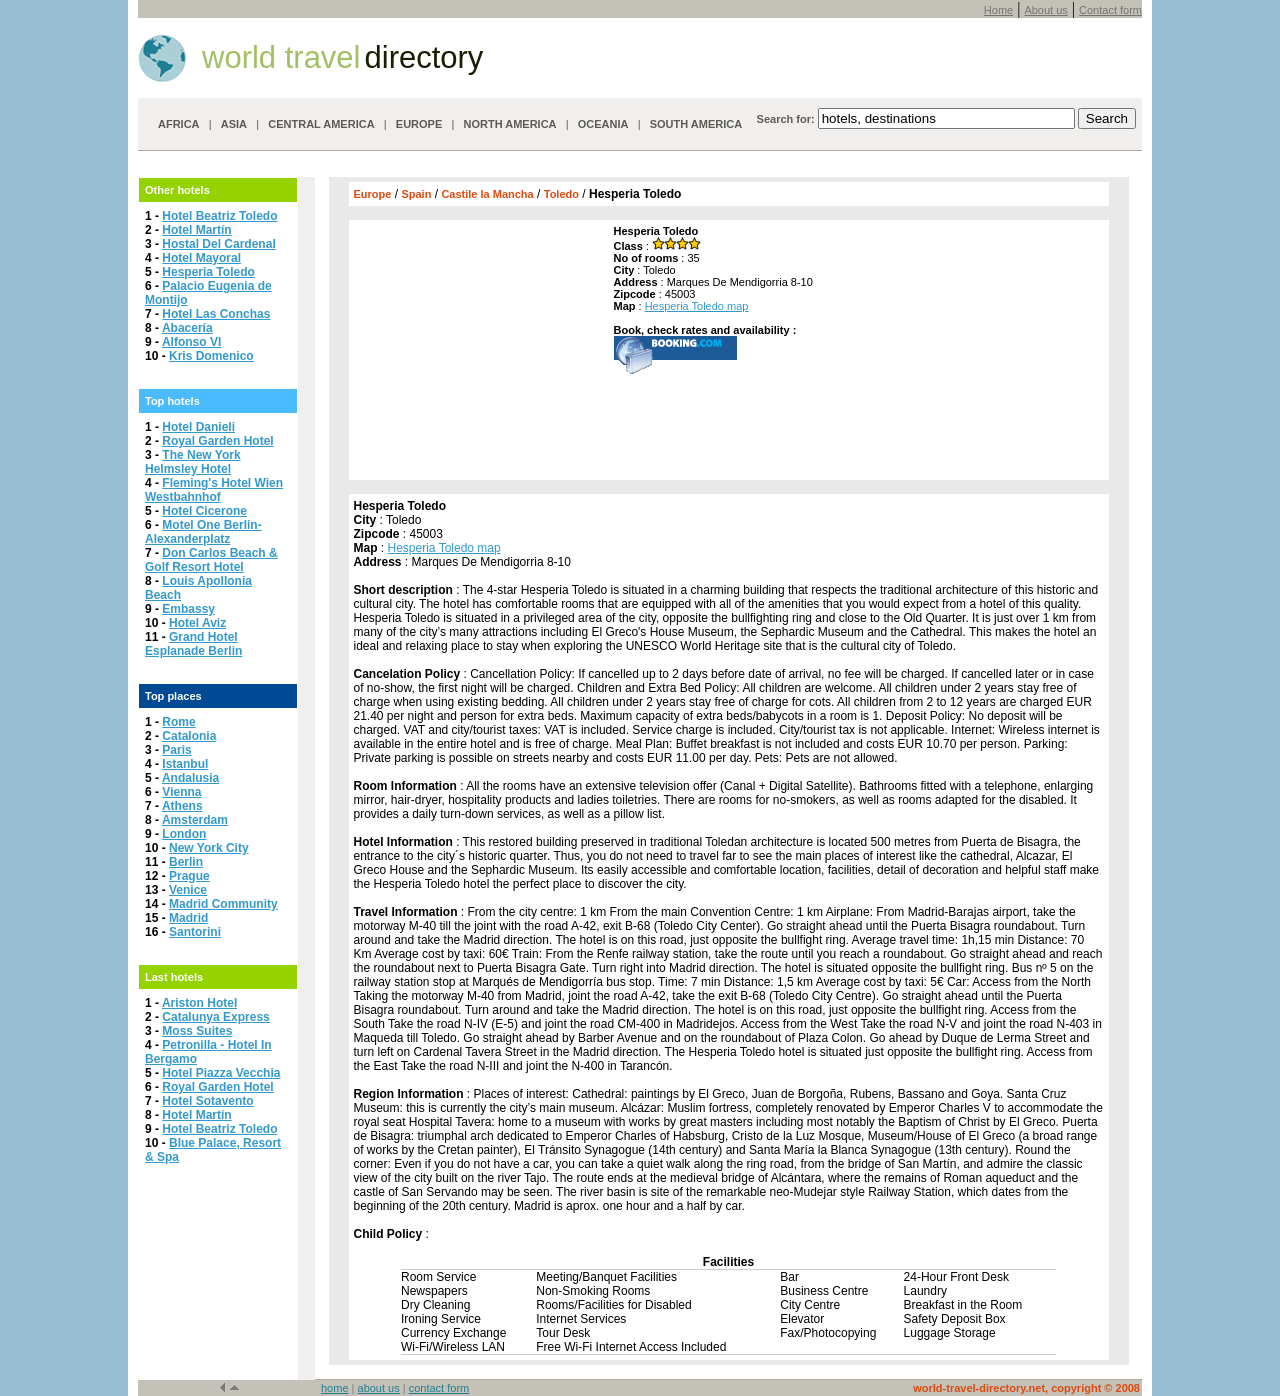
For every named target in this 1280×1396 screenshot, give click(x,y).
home (335, 1388)
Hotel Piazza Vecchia (221, 1073)
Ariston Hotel (199, 1003)
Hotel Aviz (197, 623)
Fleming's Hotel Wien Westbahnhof (214, 490)
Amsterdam (195, 820)
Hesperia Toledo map (697, 306)
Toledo (561, 194)
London (184, 834)
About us (1045, 10)
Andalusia (190, 778)
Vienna (181, 792)
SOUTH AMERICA (696, 124)
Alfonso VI (191, 342)
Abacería (187, 328)
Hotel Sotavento (207, 1101)
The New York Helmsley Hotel (193, 462)
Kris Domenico (211, 356)
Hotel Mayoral (201, 258)
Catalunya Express (215, 1017)
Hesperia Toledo (208, 272)
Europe (373, 194)
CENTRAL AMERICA (321, 124)
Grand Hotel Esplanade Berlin (193, 644)
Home (998, 10)
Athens (182, 806)
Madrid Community (223, 904)
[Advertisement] (479, 350)
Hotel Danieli (198, 427)
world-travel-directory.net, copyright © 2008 (1026, 1388)
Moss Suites (197, 1031)
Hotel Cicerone (204, 511)
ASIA (234, 124)
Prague (189, 876)
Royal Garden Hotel (217, 441)
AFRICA (179, 124)
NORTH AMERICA (509, 124)
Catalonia (189, 736)
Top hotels (172, 401)
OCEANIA (603, 124)
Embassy (188, 609)
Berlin (186, 862)
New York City (209, 848)
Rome (178, 722)
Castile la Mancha (487, 194)
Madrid (188, 918)
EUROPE (419, 124)
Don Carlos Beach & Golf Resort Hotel (211, 560)
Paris (176, 750)
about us (379, 1388)
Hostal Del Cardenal (218, 244)
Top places (173, 696)
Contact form (1110, 10)
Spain (416, 194)
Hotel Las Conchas (216, 314)
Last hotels (174, 977)
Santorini (195, 932)
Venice (188, 890)
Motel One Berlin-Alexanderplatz (203, 532)
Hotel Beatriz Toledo (219, 216)
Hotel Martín (196, 230)
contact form (439, 1388)
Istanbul (185, 764)
